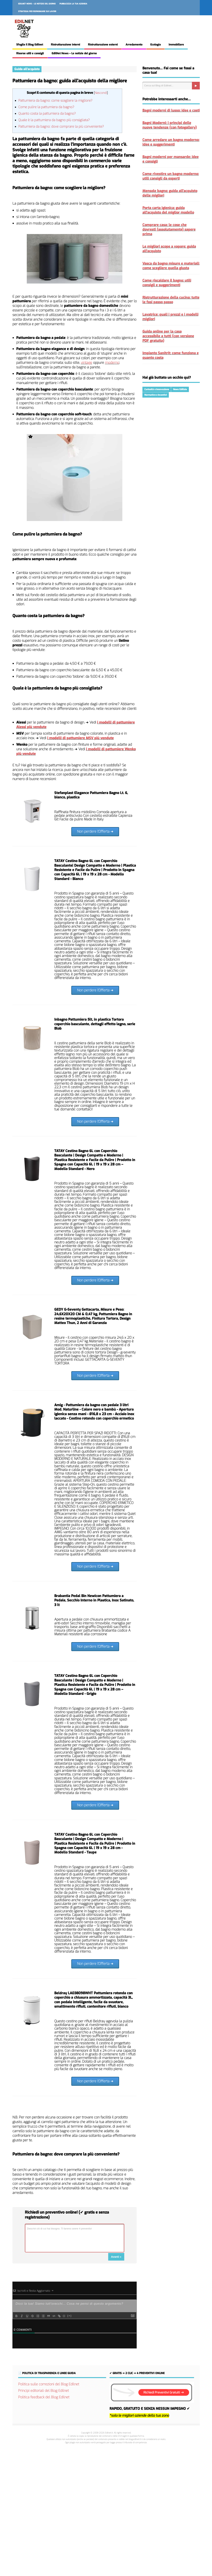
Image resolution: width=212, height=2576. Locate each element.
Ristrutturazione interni (65, 44)
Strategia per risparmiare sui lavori (37, 11)
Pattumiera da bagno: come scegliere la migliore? (55, 100)
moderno (112, 362)
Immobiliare (176, 44)
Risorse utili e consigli (30, 53)
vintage (86, 362)
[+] (69, 2315)
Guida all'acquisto (27, 69)
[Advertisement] (106, 2509)
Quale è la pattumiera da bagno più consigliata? (54, 120)
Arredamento (134, 44)
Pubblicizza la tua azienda (73, 3)
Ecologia (155, 44)
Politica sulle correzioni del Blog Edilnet (48, 2384)
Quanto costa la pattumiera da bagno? (47, 113)
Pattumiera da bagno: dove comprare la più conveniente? (61, 126)
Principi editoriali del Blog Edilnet (43, 2390)
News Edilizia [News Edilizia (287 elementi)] (180, 389)
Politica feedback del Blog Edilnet (43, 2397)
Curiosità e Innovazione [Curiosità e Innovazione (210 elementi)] (156, 389)
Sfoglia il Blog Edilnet (29, 44)
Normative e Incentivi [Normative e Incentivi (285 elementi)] (155, 394)
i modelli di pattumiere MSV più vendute (80, 738)
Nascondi (101, 93)
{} (64, 2315)
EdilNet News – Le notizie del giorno (37, 3)
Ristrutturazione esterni (103, 44)
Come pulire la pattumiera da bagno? (46, 107)
